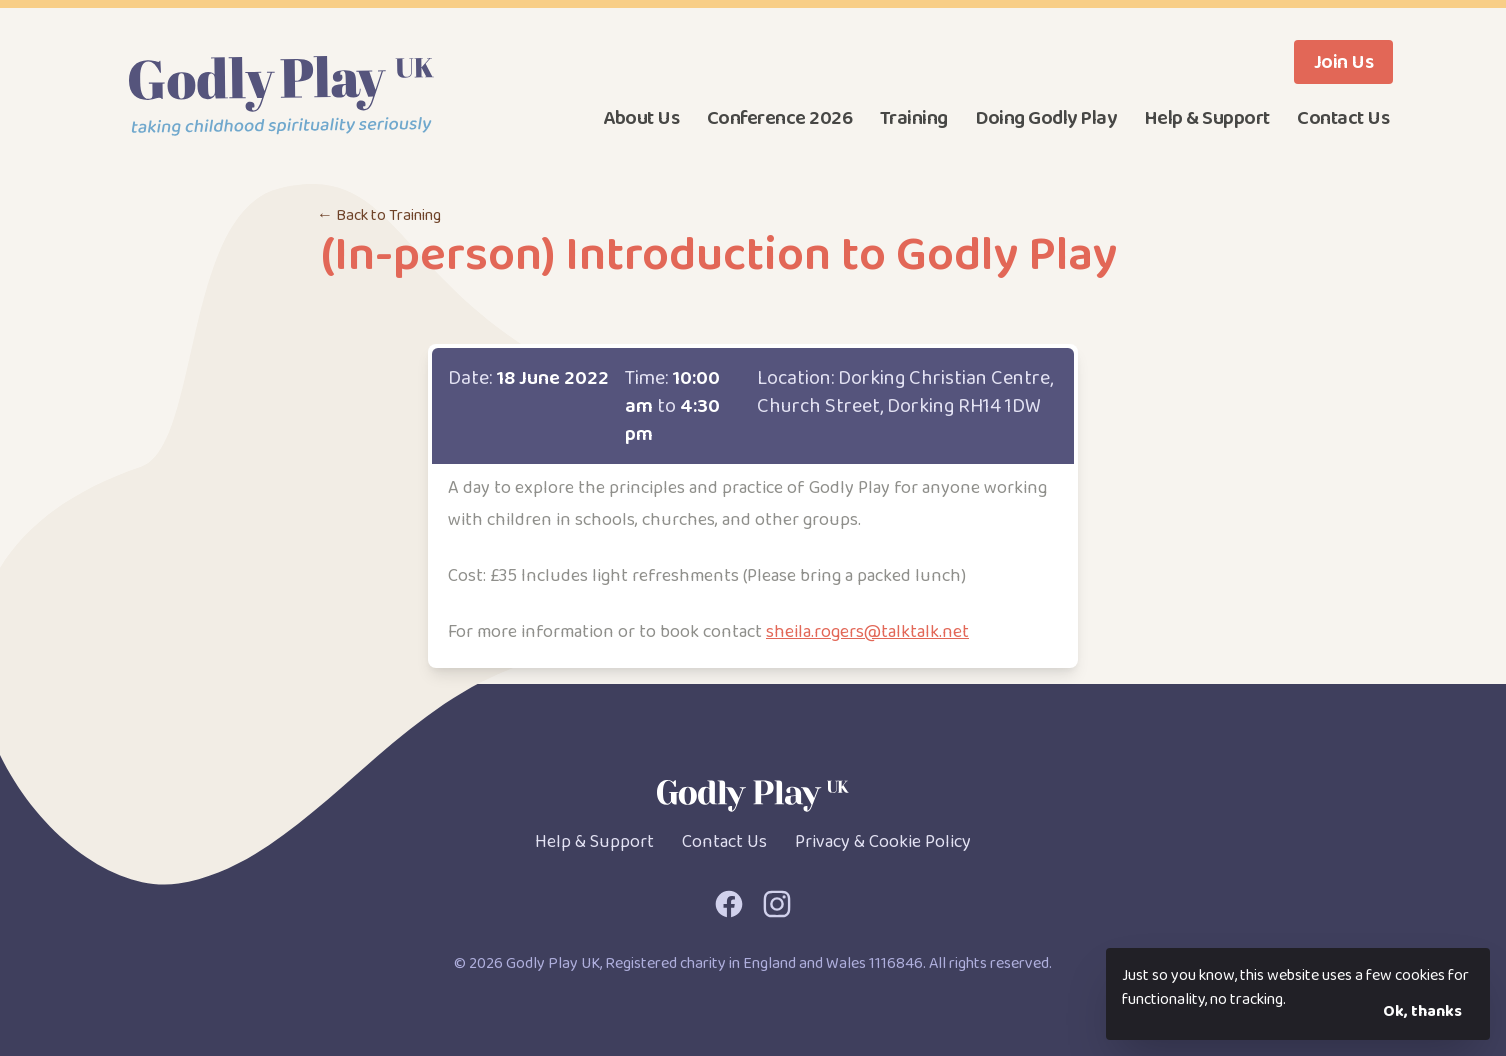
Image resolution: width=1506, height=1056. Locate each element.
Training (914, 118)
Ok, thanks (1422, 1011)
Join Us (1344, 62)
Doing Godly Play (1045, 118)
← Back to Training (379, 215)
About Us (641, 118)
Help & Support (1207, 118)
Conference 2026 (780, 118)
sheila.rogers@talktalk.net (867, 632)
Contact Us (1343, 118)
